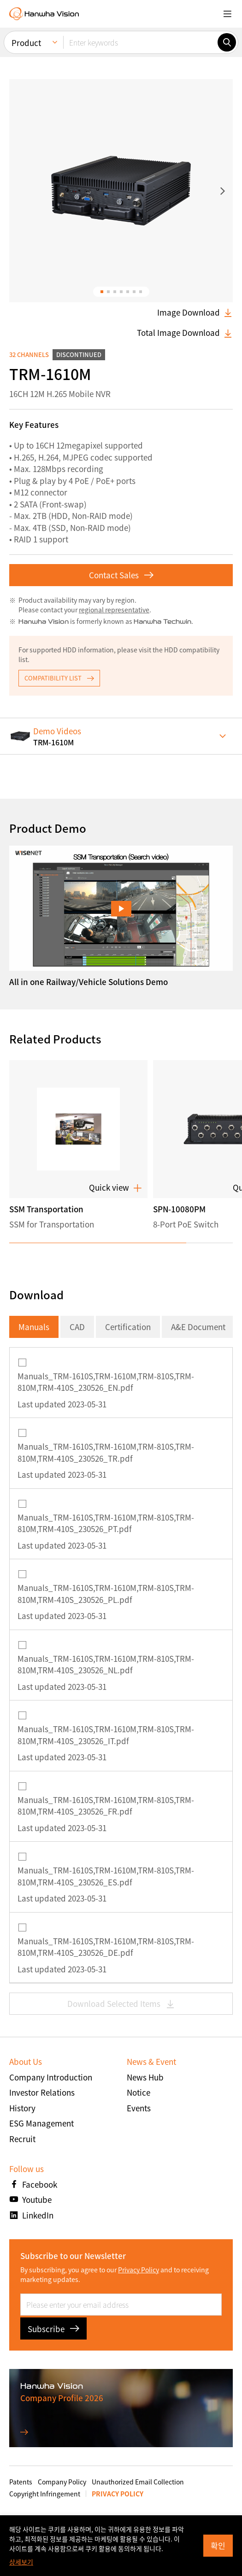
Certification (128, 1326)
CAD (77, 1326)
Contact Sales (121, 575)
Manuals (33, 1326)
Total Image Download (185, 332)
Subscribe (53, 2328)
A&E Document (198, 1326)
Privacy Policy (138, 2269)
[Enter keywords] (140, 38)
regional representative (114, 609)
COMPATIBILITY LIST (59, 678)
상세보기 (21, 2561)
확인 (218, 2545)
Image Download (195, 312)
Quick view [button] (115, 1187)
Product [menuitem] (26, 38)
